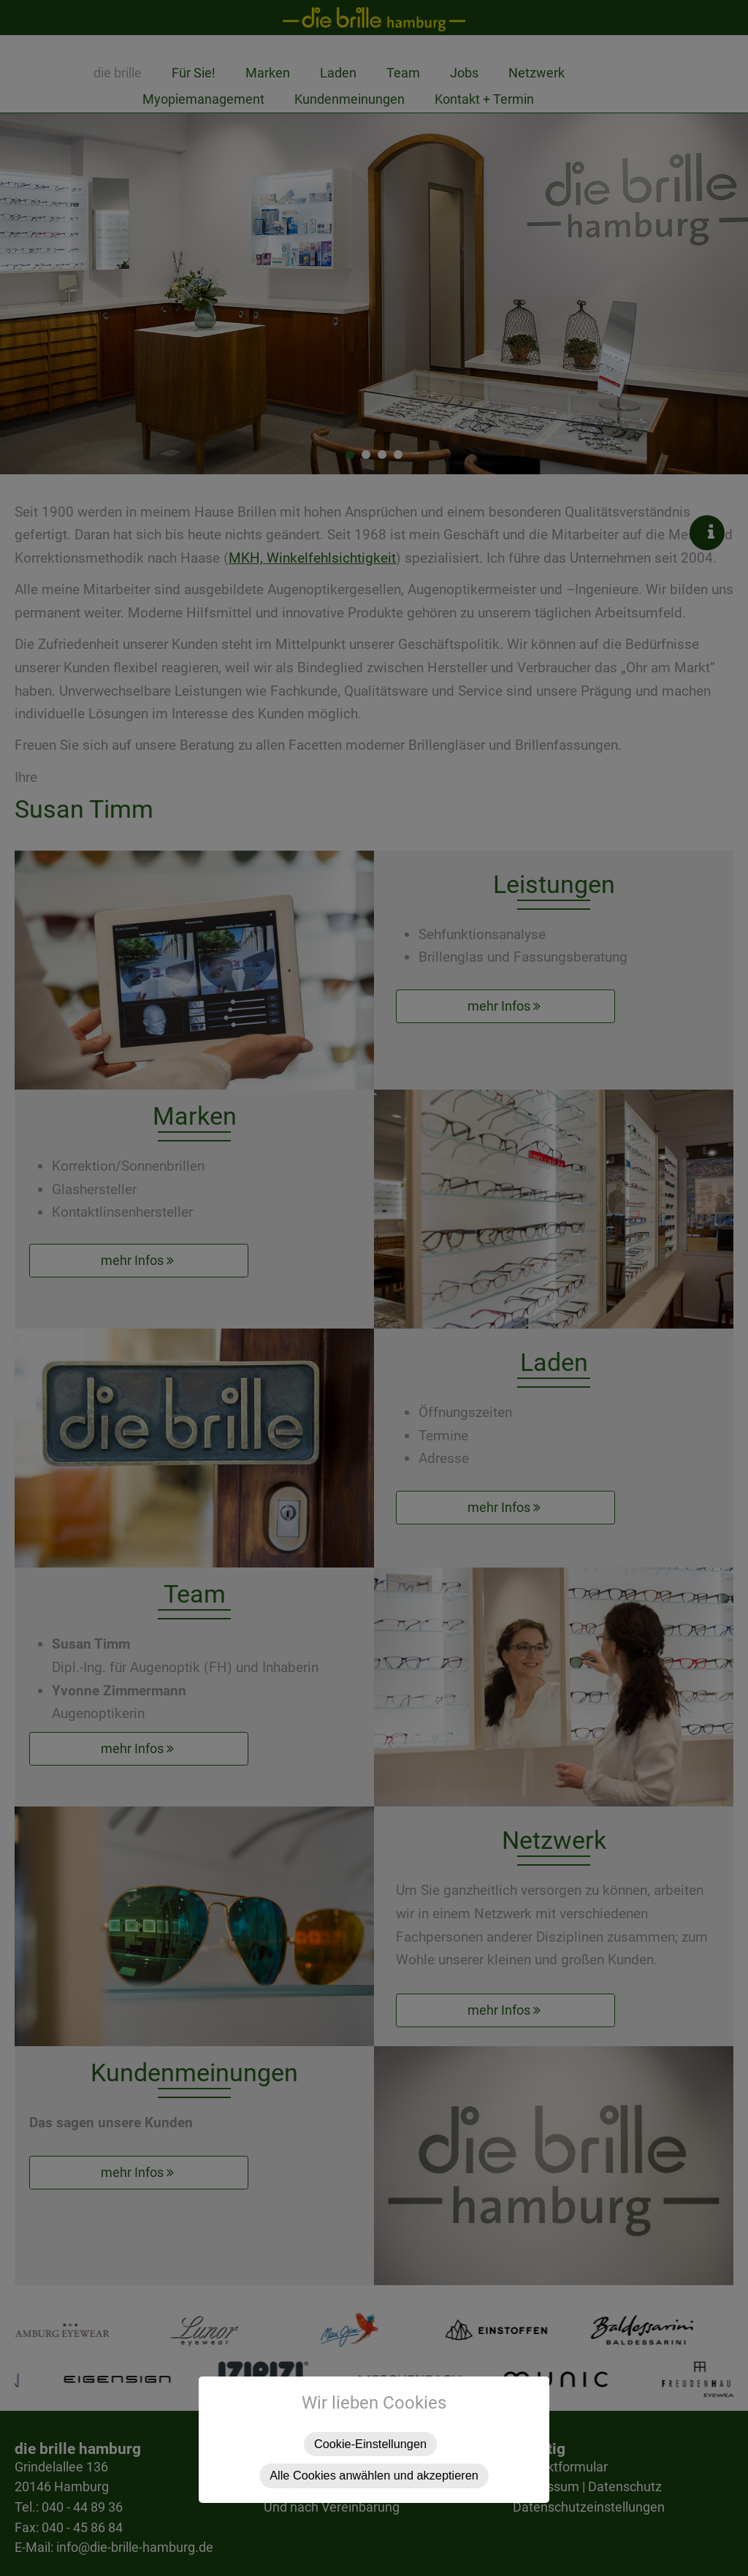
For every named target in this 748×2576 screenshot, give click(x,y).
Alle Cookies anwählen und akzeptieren (374, 2475)
